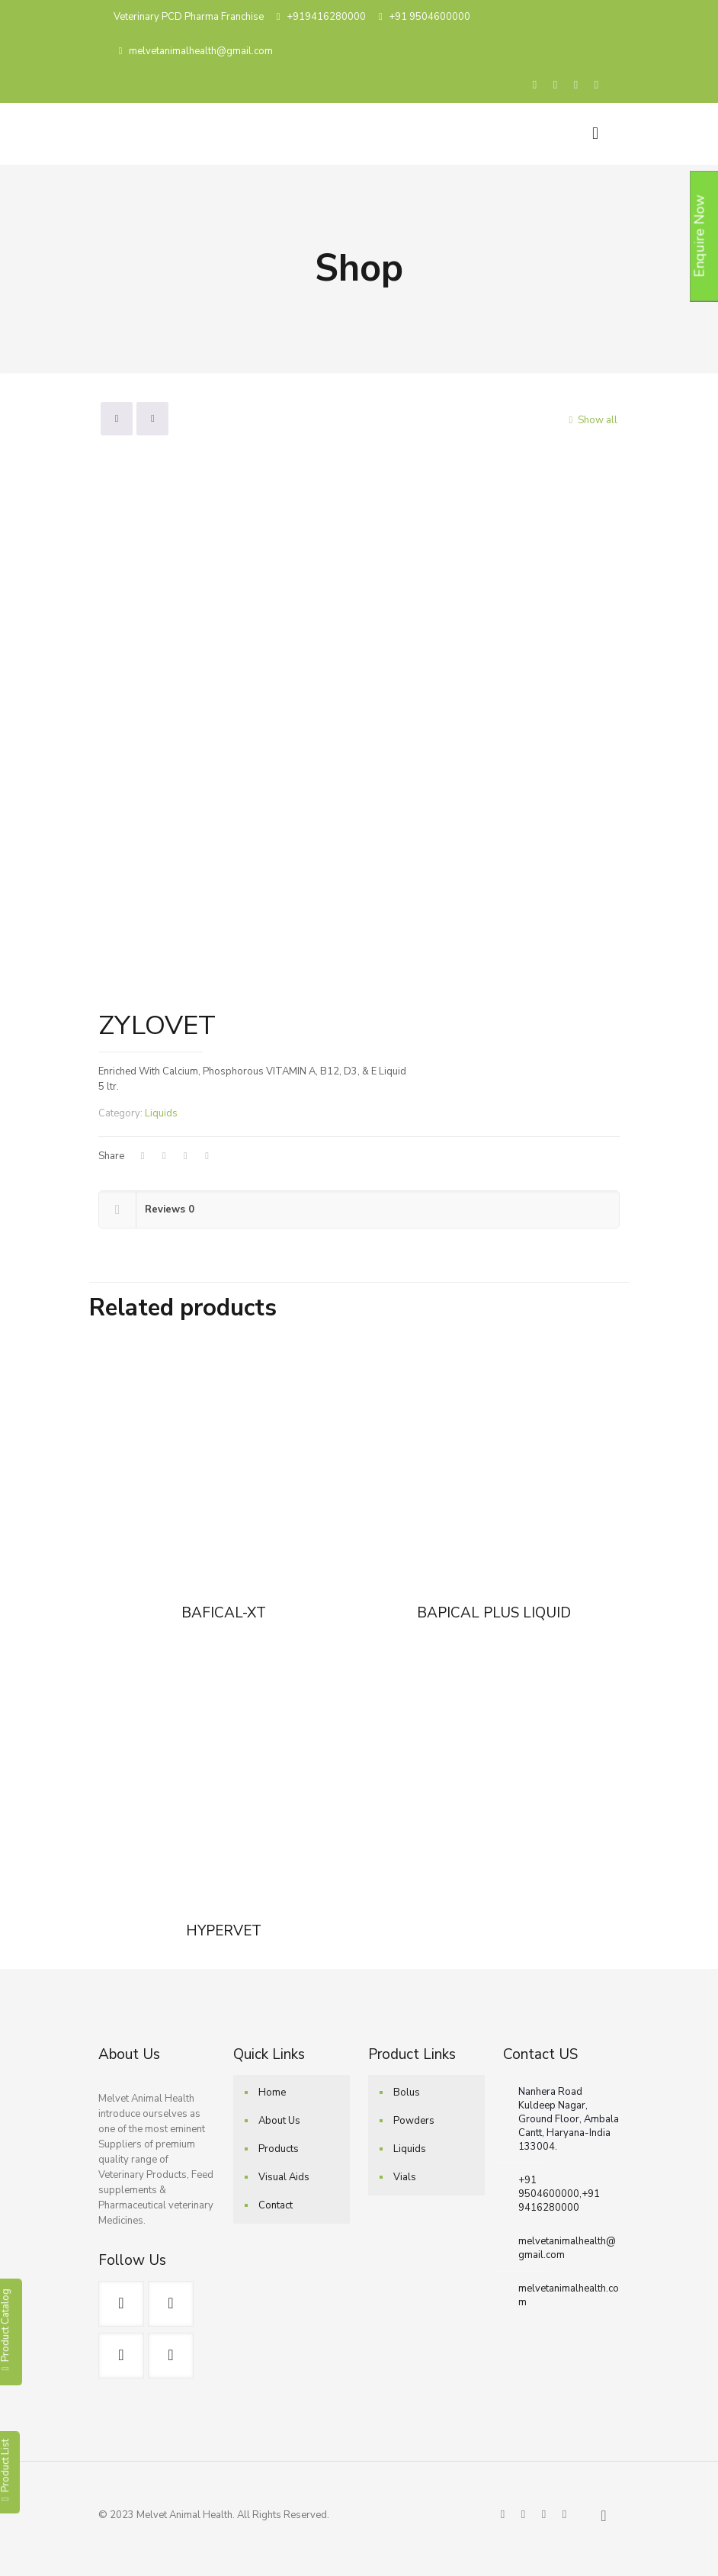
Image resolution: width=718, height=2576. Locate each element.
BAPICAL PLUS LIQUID (494, 1613)
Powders (413, 2121)
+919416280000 (326, 17)
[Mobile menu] (595, 133)
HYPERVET (223, 1931)
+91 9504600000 (429, 17)
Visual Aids (283, 2177)
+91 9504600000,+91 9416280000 (559, 2194)
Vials (404, 2177)
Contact (275, 2205)
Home (272, 2092)
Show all (590, 420)
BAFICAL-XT (223, 1613)
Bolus (406, 2092)
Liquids (161, 1113)
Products (278, 2149)
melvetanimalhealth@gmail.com (201, 51)
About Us (279, 2121)
